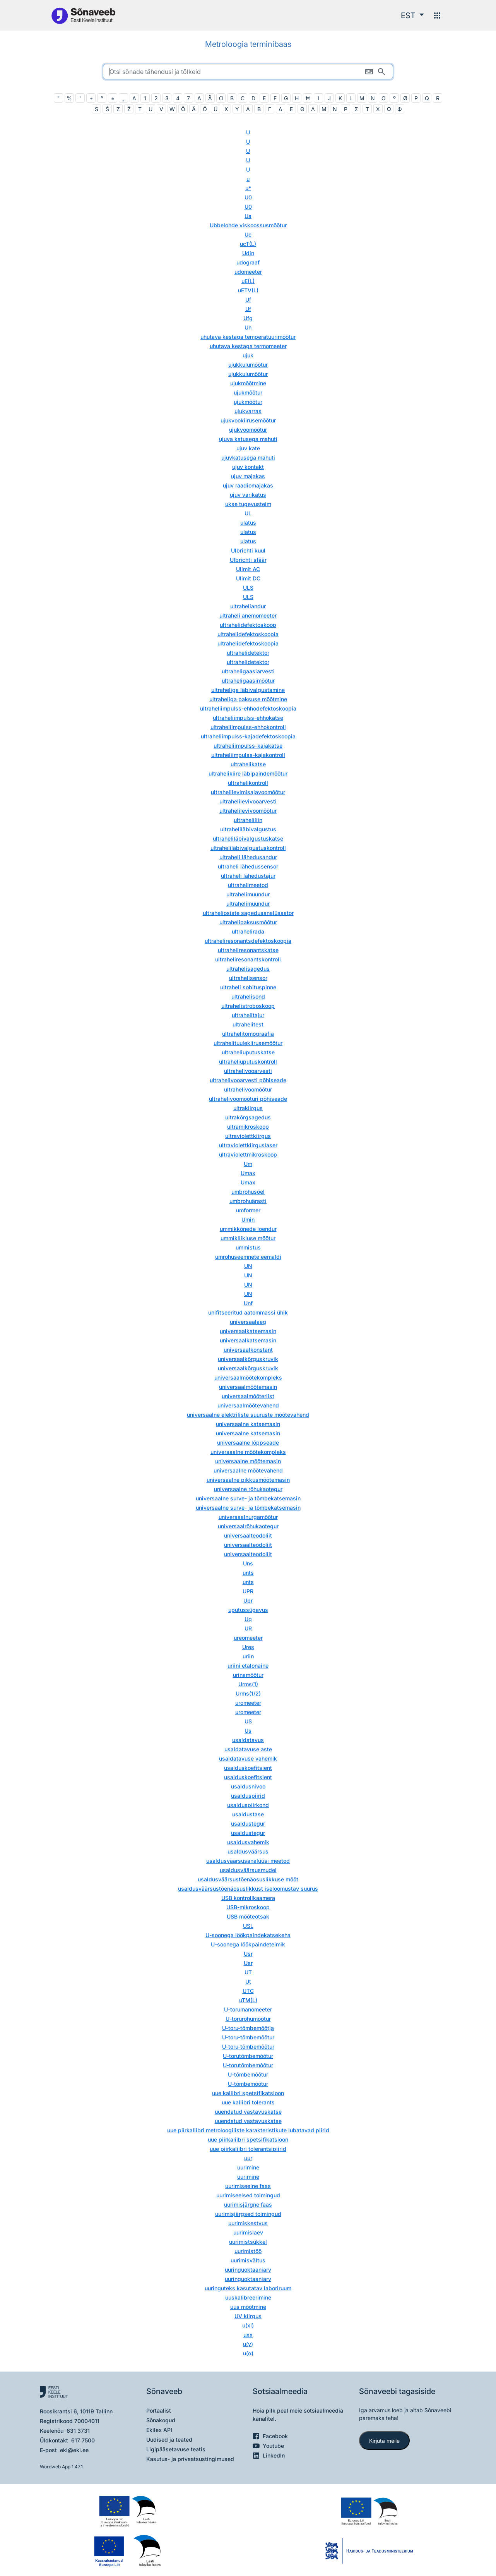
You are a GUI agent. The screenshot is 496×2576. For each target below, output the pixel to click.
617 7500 (83, 2440)
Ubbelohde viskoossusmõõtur (248, 225)
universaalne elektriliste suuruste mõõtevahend (248, 1414)
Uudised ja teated (169, 2439)
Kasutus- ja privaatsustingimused (190, 2459)
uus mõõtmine (248, 2306)
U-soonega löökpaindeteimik (248, 1944)
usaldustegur (248, 1823)
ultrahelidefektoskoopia (248, 634)
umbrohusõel (248, 1191)
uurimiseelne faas (248, 2186)
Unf (248, 1303)
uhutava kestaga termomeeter (248, 346)
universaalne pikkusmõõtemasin (248, 1479)
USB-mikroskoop (248, 1907)
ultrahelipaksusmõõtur (248, 922)
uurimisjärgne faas (248, 2204)
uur (248, 2158)
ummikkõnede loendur (248, 1228)
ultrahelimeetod (248, 885)
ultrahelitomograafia (248, 1033)
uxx (248, 2334)
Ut (248, 1981)
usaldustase (248, 1814)
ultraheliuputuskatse (248, 1052)
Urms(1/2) (248, 1693)
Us (248, 1730)
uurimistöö (248, 2251)
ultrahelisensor (248, 978)
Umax (248, 1173)
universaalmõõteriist (248, 1396)
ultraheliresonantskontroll (248, 959)
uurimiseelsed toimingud (248, 2195)
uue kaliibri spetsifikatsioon (248, 2093)
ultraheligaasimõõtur (248, 680)
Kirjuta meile (384, 2440)
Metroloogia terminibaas (248, 44)
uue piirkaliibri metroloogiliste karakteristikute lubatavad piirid (248, 2130)
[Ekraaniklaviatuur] (369, 71)
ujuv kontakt (248, 466)
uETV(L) (248, 290)
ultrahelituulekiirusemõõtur (248, 1043)
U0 (248, 197)
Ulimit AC (248, 569)
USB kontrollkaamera (248, 1898)
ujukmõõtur (248, 392)
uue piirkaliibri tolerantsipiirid (248, 2148)
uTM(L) (248, 2000)
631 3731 (78, 2430)
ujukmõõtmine (248, 383)
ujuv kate (248, 448)
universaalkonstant (248, 1349)
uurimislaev (248, 2232)
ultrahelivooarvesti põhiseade (248, 1080)
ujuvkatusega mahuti (248, 457)
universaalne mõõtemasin (248, 1461)
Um (248, 1163)
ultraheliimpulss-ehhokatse (248, 717)
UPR (248, 1591)
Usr (248, 1953)
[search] (248, 71)
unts (248, 1572)
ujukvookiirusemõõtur (248, 420)
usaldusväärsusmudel (248, 1870)
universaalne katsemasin (248, 1424)
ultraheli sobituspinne (248, 987)
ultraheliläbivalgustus (248, 829)
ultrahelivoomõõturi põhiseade (248, 1098)
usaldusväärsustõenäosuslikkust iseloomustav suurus (248, 1888)
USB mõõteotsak (248, 1916)
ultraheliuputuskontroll (248, 1061)
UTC (248, 1990)
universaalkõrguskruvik (248, 1359)
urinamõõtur (248, 1675)
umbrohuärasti (248, 1201)
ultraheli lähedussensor (248, 866)
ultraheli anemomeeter (248, 615)
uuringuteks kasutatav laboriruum (248, 2288)
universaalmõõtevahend (248, 1405)
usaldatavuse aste (248, 1749)
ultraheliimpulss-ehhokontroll (248, 727)
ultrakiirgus (248, 1108)
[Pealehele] (83, 15)
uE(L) (248, 281)
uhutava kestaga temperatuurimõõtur (248, 336)
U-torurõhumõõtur (248, 2018)
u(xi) (248, 2325)
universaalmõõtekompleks (248, 1377)
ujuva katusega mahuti (248, 439)
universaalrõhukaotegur (248, 1526)
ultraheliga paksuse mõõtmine (248, 699)
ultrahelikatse (248, 764)
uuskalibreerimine (248, 2297)
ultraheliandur (248, 606)
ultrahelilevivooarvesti (248, 801)
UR (248, 1628)
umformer (248, 1210)
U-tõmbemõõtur (248, 2074)
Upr (248, 1600)
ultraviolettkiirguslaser (248, 1145)
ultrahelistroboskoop (248, 1005)
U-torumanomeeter (248, 2009)
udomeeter (248, 271)
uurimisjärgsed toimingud (248, 2213)
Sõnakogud (160, 2420)
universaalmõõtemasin (248, 1386)
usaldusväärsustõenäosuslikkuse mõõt (248, 1879)
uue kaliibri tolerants (248, 2102)
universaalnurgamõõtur (248, 1517)
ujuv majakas (248, 476)
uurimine (248, 2167)
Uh (248, 327)
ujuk (248, 355)
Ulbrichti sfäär (248, 559)
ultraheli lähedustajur (248, 875)
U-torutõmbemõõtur (248, 2056)
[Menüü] (437, 15)
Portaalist (158, 2410)
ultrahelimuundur (248, 894)
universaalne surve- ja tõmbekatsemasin (248, 1498)
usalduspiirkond (248, 1805)
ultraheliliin (248, 820)
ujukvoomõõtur (248, 429)
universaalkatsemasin (248, 1331)
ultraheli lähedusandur (248, 857)
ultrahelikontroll (248, 782)
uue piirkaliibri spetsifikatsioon (248, 2139)
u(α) (248, 2353)
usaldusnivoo (248, 1786)
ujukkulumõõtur (248, 364)
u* (248, 188)
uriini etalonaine (248, 1665)
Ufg (248, 318)
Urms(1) (248, 1684)
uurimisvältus (248, 2260)
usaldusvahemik (248, 1842)
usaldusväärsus (248, 1851)
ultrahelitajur (248, 1015)
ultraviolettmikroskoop (248, 1154)
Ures (248, 1647)
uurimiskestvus (248, 2223)
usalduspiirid (248, 1795)
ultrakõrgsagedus (248, 1117)
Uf (248, 299)
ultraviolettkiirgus (248, 1136)
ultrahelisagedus (248, 968)
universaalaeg (248, 1321)
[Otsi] (381, 71)
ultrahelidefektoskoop (248, 624)
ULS (248, 587)
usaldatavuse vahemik (248, 1758)
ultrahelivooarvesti (248, 1070)
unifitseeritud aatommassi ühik (248, 1312)
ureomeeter (248, 1637)
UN (248, 1266)
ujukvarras (248, 411)
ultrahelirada (248, 931)
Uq (248, 1619)
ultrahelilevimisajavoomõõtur (248, 792)
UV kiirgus (248, 2316)
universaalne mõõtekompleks (248, 1451)
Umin (248, 1219)
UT (248, 1972)
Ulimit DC (248, 578)
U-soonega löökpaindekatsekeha (248, 1935)
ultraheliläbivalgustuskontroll (248, 847)
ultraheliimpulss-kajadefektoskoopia (248, 736)
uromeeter (248, 1702)
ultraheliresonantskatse (248, 950)
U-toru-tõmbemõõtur (248, 2037)
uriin (248, 1656)
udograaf (248, 262)
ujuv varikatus (248, 494)
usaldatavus (248, 1740)
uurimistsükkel (248, 2241)
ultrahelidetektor (248, 652)
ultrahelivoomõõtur (248, 1089)
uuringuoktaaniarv (248, 2269)
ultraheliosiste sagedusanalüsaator (248, 913)
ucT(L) (248, 243)
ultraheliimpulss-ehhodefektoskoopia (248, 708)
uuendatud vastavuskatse (248, 2111)
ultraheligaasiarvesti (248, 671)
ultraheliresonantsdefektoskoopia (248, 940)
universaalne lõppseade (248, 1442)
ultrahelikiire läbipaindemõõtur (248, 773)
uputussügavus (248, 1609)
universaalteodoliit (248, 1535)
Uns (248, 1563)
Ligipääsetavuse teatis (175, 2449)
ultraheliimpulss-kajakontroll (248, 755)
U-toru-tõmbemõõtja (248, 2028)
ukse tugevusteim (248, 504)
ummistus (248, 1247)
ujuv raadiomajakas (248, 485)
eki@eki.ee (74, 2450)
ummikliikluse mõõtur (248, 1238)
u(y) (248, 2344)
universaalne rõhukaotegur (248, 1489)
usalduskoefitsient (248, 1767)
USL (248, 1925)
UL (248, 513)
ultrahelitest (248, 1024)
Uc (248, 234)
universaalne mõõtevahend (248, 1470)
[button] (412, 15)
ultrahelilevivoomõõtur (248, 810)
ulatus (248, 522)
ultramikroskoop (248, 1126)
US (248, 1721)
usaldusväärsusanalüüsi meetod (248, 1860)
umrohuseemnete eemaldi (248, 1256)
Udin (248, 253)
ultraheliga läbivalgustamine (248, 689)
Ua (248, 216)
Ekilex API (159, 2430)
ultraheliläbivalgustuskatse (248, 838)
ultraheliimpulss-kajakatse (248, 745)
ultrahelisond (248, 996)
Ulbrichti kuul (248, 550)
